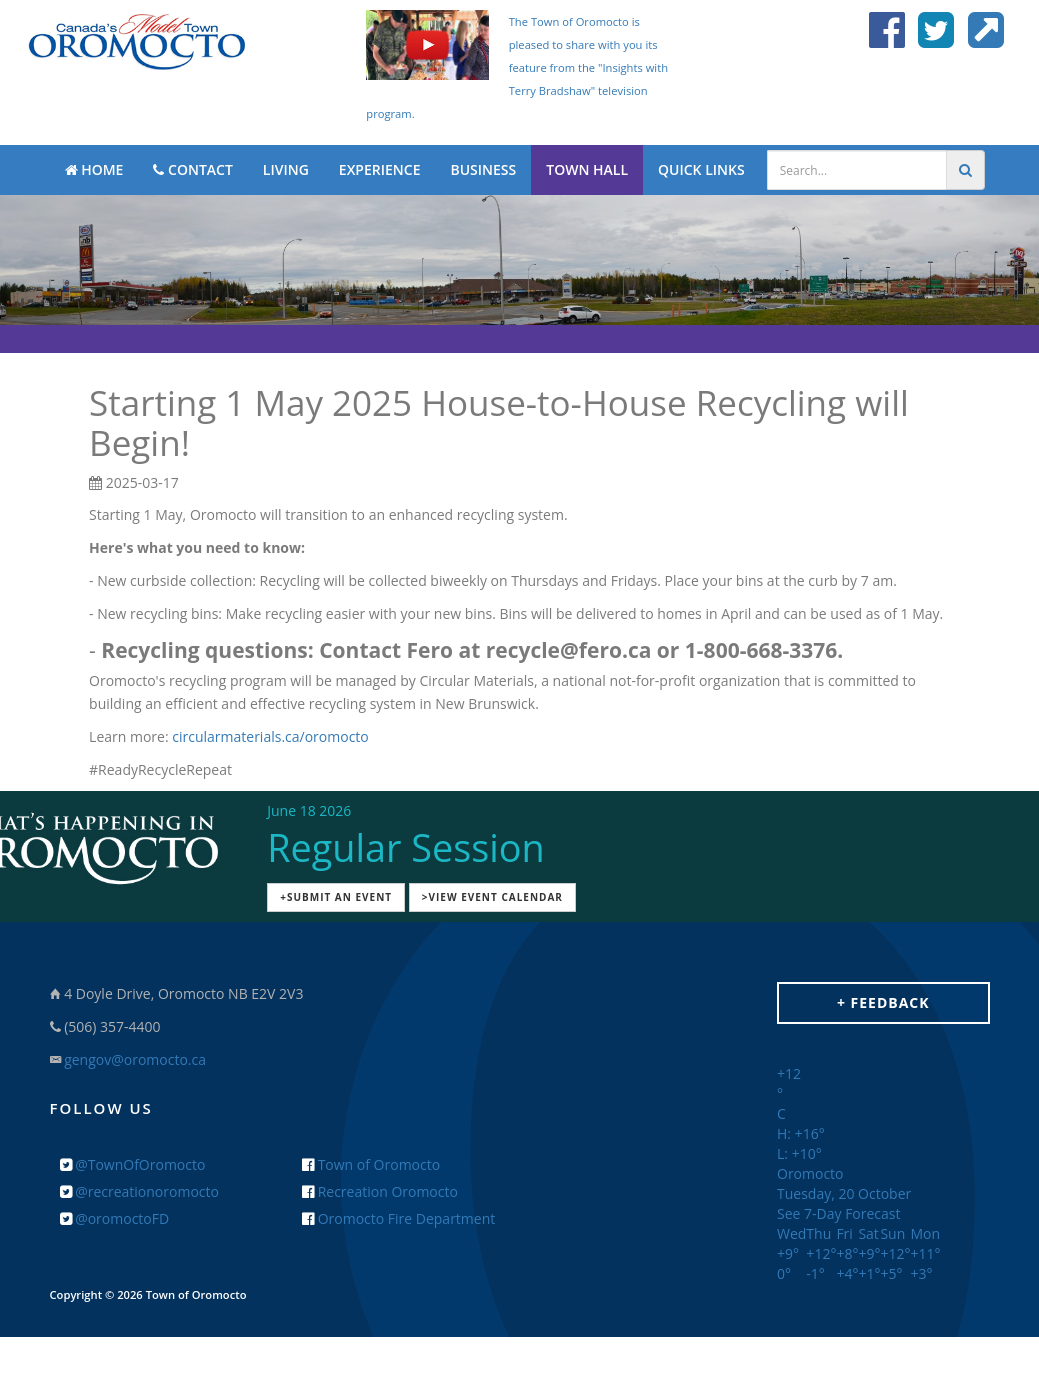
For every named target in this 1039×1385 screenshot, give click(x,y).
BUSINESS (483, 169)
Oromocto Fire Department (398, 1218)
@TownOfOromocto (133, 1164)
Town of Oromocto (371, 1164)
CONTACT (192, 169)
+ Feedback (883, 1002)
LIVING (286, 169)
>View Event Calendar (492, 897)
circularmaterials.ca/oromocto (270, 736)
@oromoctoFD (115, 1218)
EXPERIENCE (380, 169)
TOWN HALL (587, 169)
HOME (94, 169)
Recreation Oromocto (380, 1191)
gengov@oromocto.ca (135, 1059)
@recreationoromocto (139, 1191)
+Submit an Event (336, 897)
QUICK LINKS (701, 169)
